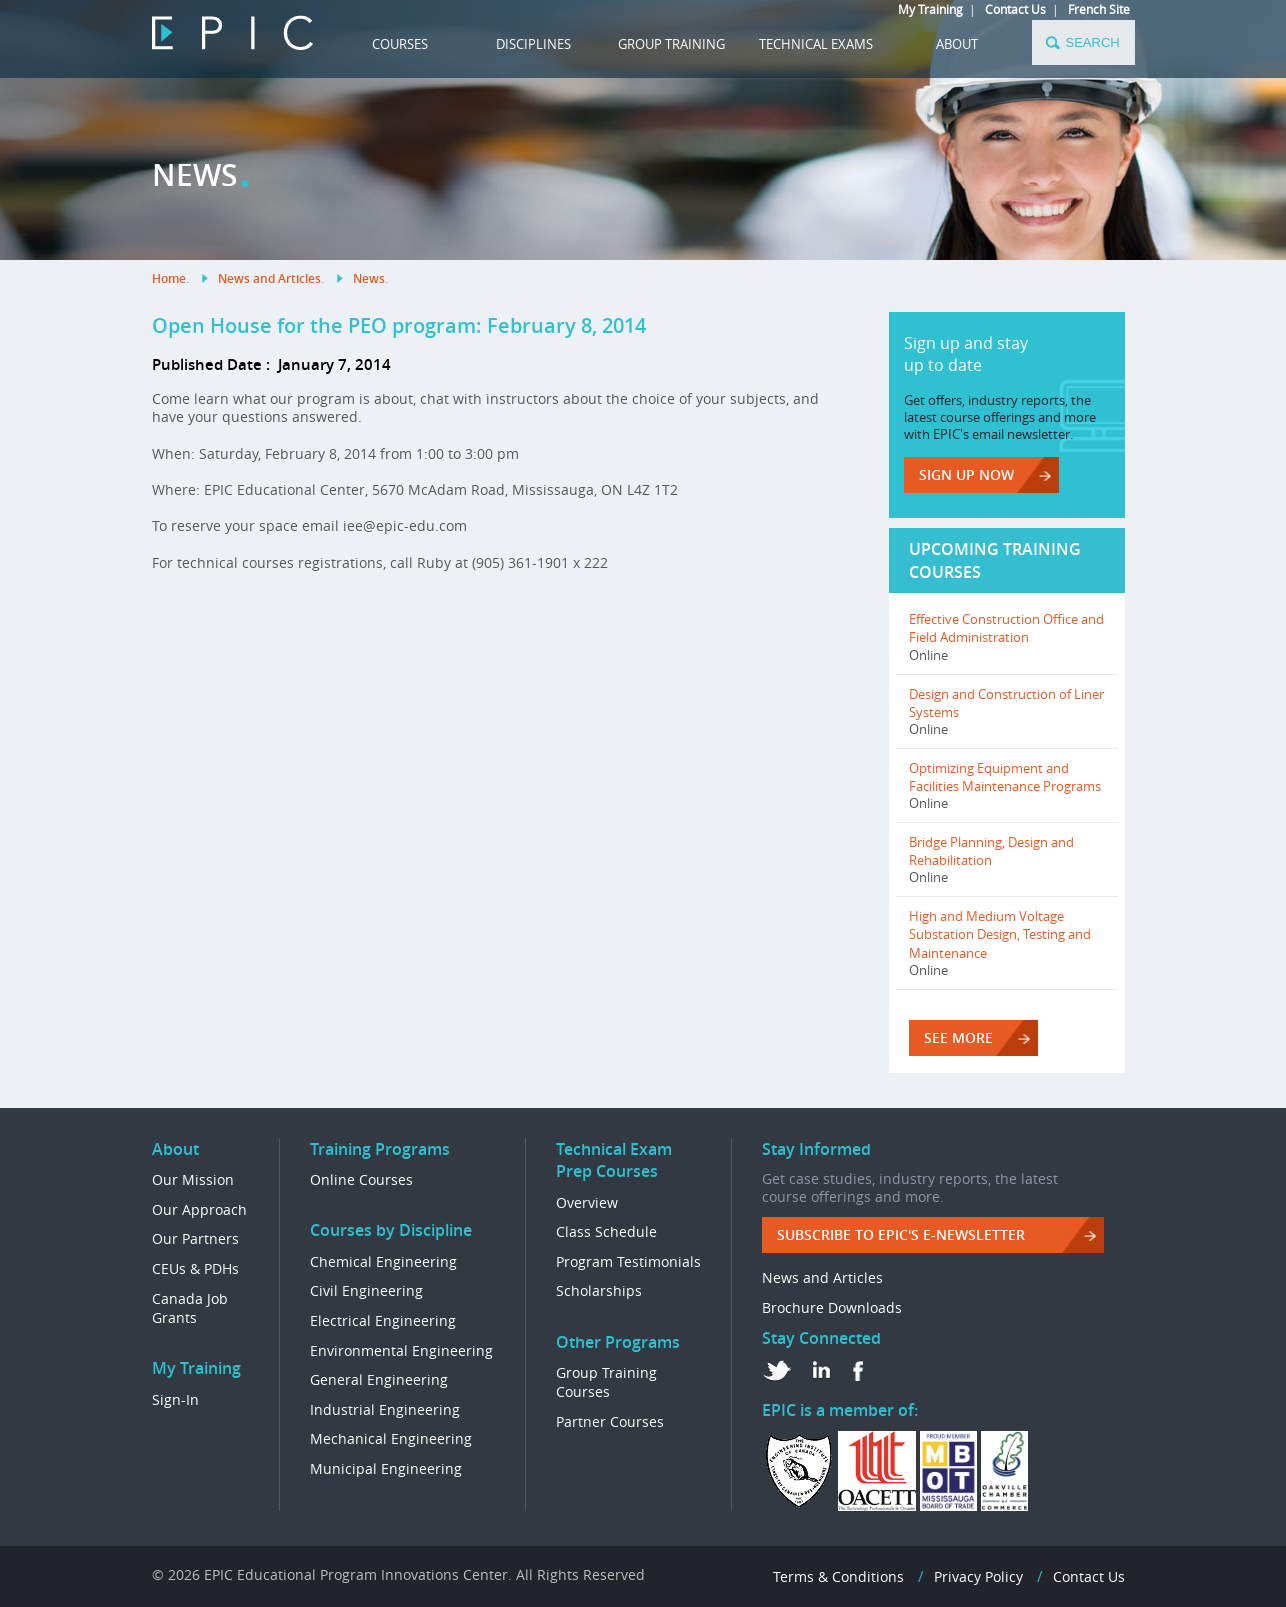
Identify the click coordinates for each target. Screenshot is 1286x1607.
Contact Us (1015, 9)
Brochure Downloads (832, 1307)
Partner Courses (610, 1421)
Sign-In (175, 1399)
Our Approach (199, 1209)
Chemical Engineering (383, 1261)
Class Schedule (606, 1231)
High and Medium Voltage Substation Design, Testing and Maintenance (1000, 934)
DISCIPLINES (533, 44)
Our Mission (193, 1179)
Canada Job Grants (190, 1308)
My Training (930, 9)
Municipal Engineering (386, 1468)
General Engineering (379, 1379)
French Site (1099, 9)
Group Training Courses (606, 1382)
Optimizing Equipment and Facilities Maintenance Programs (1005, 777)
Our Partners (195, 1238)
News (369, 278)
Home (169, 278)
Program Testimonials (628, 1261)
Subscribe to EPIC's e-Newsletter (901, 1234)
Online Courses (361, 1179)
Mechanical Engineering (391, 1438)
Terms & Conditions (838, 1576)
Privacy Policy (978, 1576)
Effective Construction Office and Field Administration (1006, 628)
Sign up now (966, 474)
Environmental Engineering (401, 1350)
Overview (587, 1202)
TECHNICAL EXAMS (816, 44)
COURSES (400, 44)
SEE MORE (958, 1037)
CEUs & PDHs (195, 1268)
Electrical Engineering (383, 1320)
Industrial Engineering (385, 1409)
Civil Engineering (366, 1290)
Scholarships (599, 1290)
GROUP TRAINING (671, 44)
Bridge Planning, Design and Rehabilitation (991, 851)
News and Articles (269, 278)
